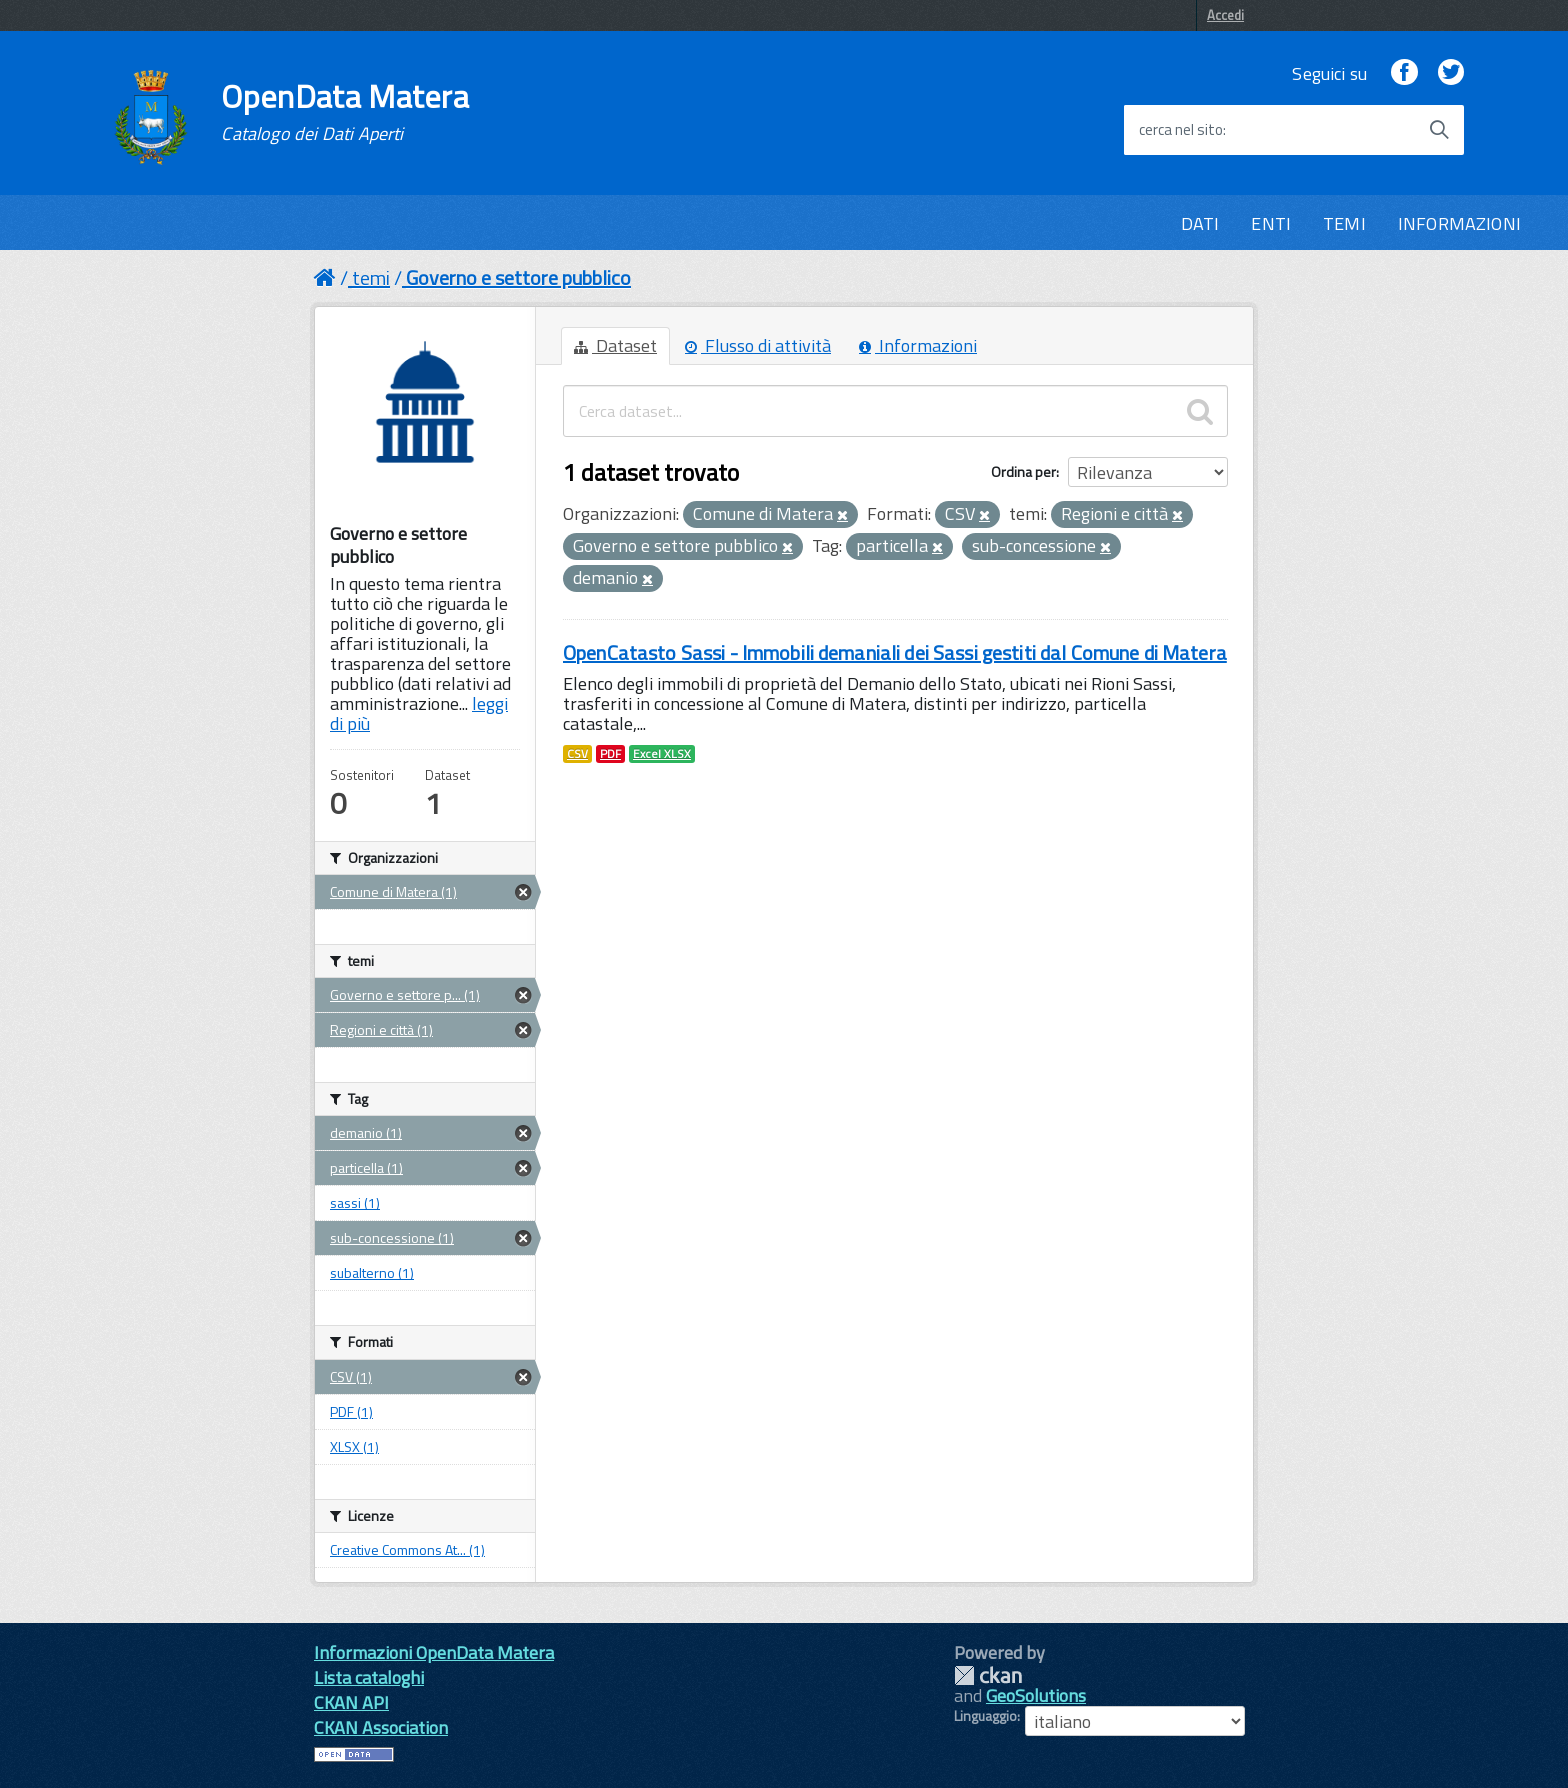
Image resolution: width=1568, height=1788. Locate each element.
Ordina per (1023, 471)
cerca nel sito (1181, 130)
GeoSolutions (1036, 1695)
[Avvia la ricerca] (1439, 130)
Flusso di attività (758, 345)
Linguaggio (985, 1716)
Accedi (1225, 15)
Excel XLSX (662, 754)
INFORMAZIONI (1459, 223)
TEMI (1344, 223)
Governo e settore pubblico (518, 277)
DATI (1200, 223)
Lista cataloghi (369, 1677)
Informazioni (918, 345)
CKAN (988, 1675)
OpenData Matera (345, 112)
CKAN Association (381, 1727)
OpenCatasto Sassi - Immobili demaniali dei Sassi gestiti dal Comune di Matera (895, 652)
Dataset (615, 345)
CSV (577, 754)
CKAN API (351, 1702)
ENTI (1271, 223)
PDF (610, 754)
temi (371, 277)
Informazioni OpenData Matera (434, 1652)
